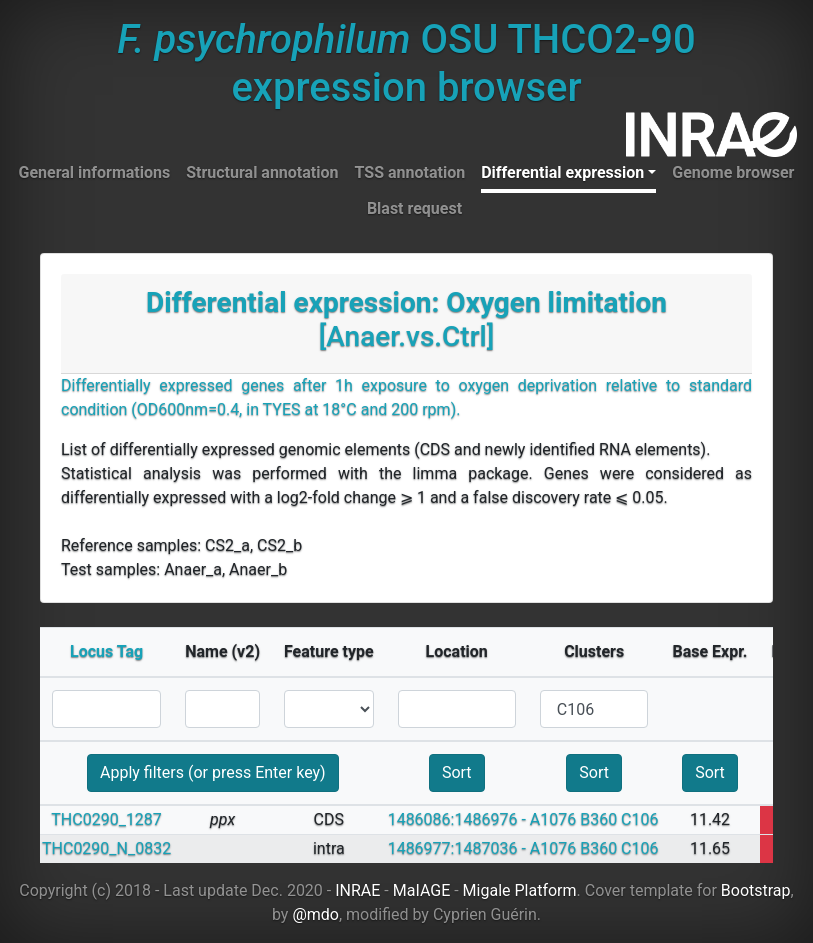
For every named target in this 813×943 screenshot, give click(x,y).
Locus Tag (106, 651)
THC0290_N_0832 (106, 848)
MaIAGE (422, 890)
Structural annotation (262, 172)
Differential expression (562, 172)
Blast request (414, 208)
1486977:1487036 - (457, 848)
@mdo (315, 914)
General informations (95, 172)
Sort (457, 772)
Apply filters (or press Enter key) (213, 772)
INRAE (357, 890)
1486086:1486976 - (457, 819)
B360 (598, 819)
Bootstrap (756, 890)
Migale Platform (520, 890)
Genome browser (733, 172)
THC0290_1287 (106, 819)
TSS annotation (410, 172)
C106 (639, 819)
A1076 (553, 819)
